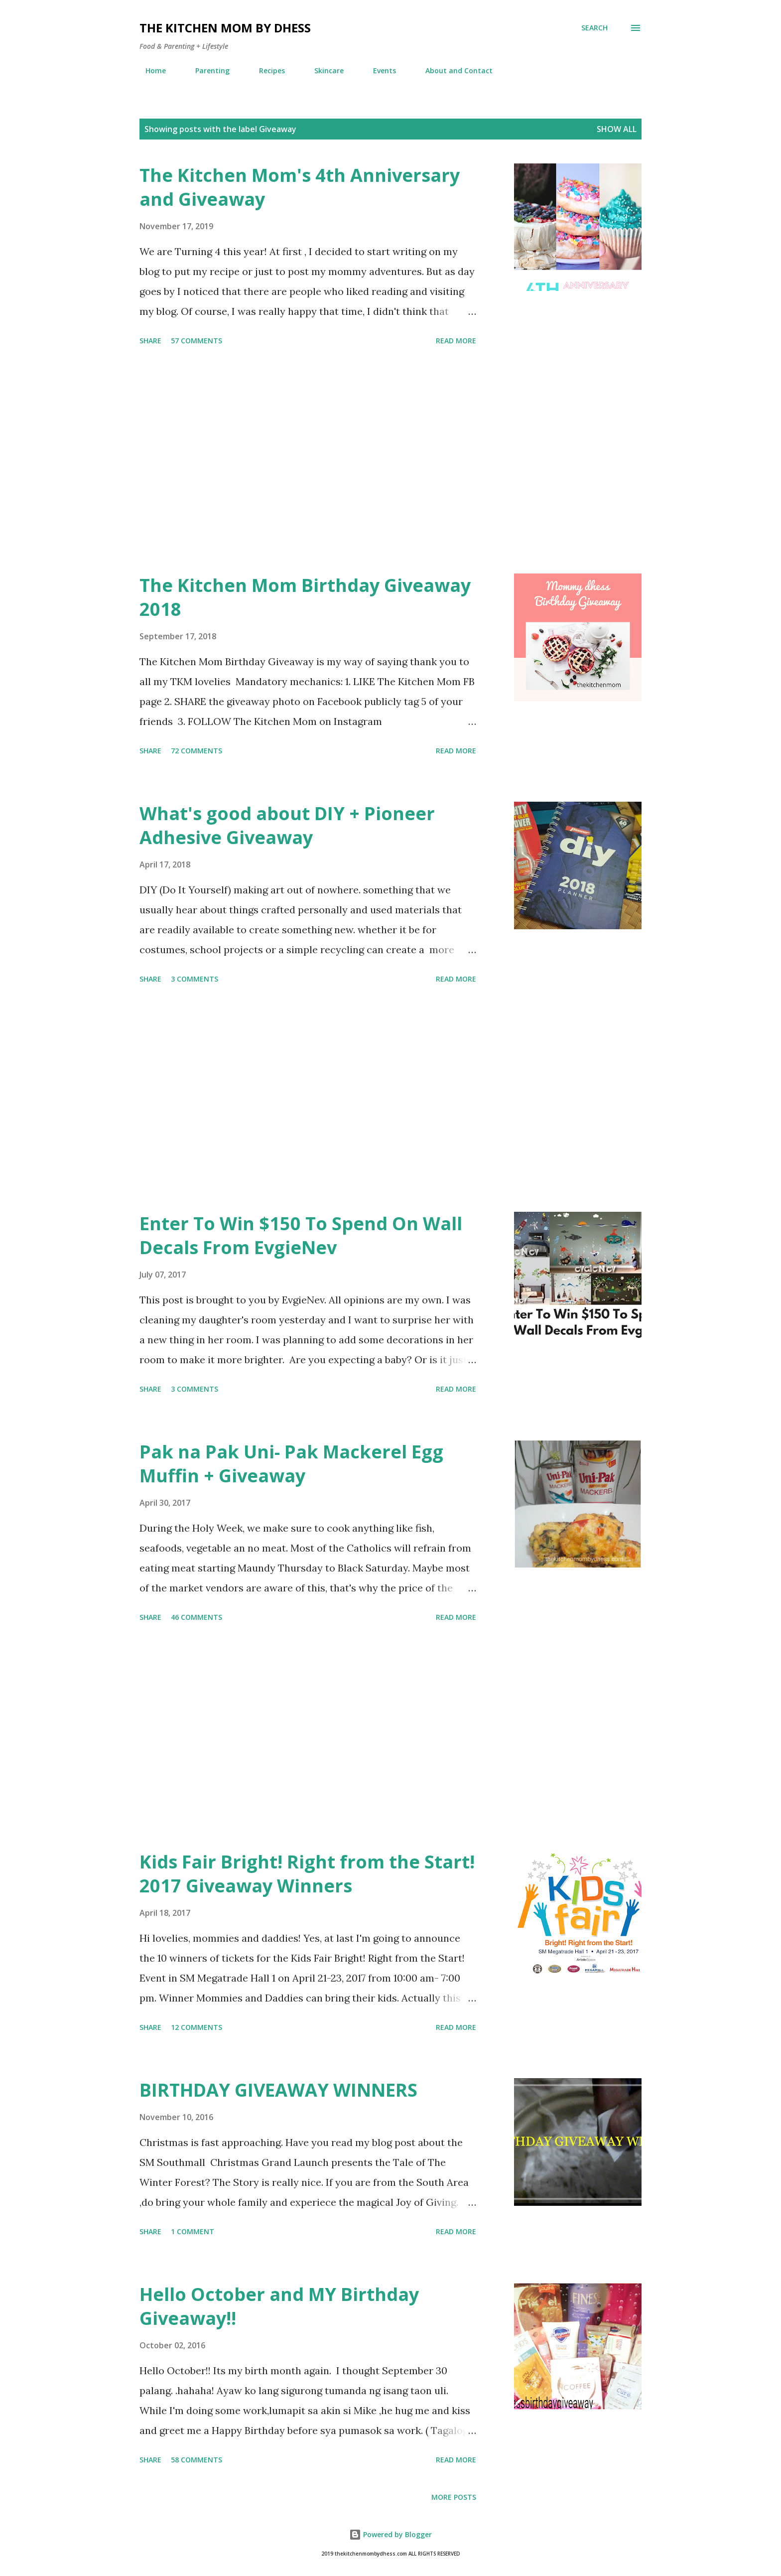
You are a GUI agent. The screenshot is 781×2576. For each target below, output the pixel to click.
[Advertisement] (307, 461)
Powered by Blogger (390, 2534)
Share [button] (150, 340)
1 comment (192, 2231)
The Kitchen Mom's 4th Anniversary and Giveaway (299, 187)
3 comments (194, 979)
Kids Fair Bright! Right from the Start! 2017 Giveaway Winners (307, 1874)
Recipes (266, 70)
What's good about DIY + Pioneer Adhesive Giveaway (287, 825)
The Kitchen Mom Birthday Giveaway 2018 (305, 597)
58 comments (196, 2459)
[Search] (594, 28)
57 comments (196, 340)
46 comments (196, 1617)
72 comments (196, 750)
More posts (453, 2497)
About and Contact (453, 70)
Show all (617, 129)
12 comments (196, 2027)
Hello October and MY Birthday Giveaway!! (279, 2306)
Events (378, 70)
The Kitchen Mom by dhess (225, 27)
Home (149, 70)
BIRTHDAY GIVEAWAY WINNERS (278, 2090)
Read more (456, 340)
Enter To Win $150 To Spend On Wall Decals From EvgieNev (300, 1235)
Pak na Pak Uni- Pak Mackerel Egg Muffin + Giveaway (291, 1463)
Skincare (323, 70)
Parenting (206, 70)
